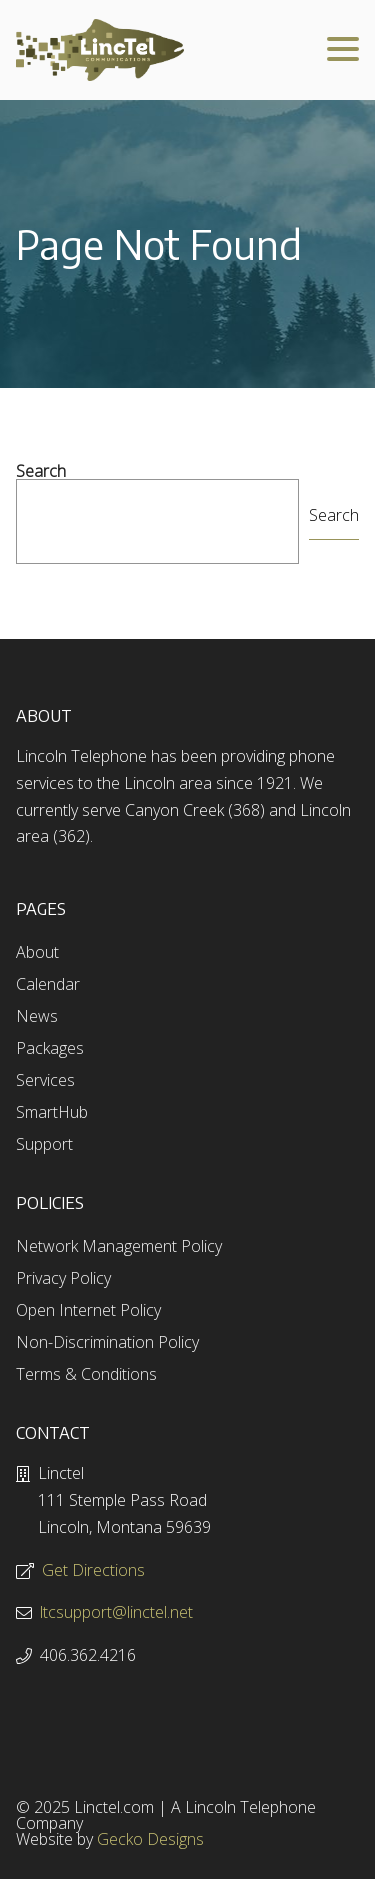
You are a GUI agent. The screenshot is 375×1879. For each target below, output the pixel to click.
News (37, 1016)
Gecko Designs (150, 1839)
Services (45, 1080)
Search (41, 471)
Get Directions (93, 1570)
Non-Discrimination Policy (107, 1342)
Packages (50, 1048)
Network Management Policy (119, 1246)
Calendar (48, 984)
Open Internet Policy (88, 1310)
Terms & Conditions (86, 1374)
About (37, 952)
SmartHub (52, 1112)
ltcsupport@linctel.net (116, 1612)
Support (44, 1144)
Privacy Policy (63, 1278)
